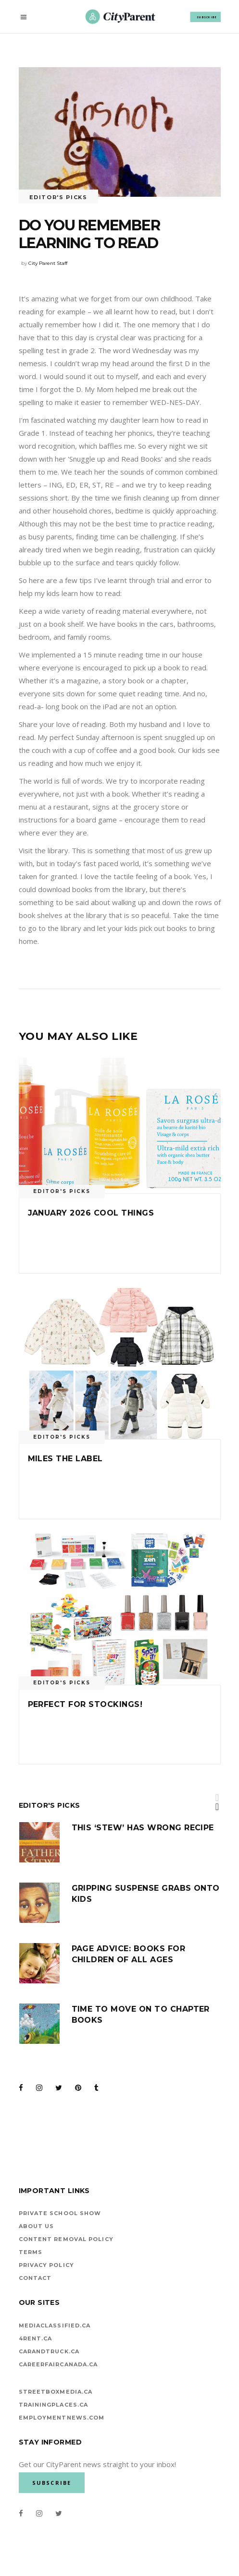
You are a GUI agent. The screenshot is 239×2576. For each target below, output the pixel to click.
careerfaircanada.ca (58, 2364)
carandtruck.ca (49, 2351)
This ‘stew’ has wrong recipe (143, 1827)
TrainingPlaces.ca (53, 2404)
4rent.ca (35, 2338)
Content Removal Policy (66, 2239)
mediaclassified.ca (55, 2325)
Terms (31, 2252)
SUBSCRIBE (206, 17)
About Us (36, 2226)
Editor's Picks (58, 197)
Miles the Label (65, 1458)
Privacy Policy (46, 2265)
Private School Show (60, 2213)
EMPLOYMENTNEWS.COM (62, 2417)
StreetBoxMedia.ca (56, 2391)
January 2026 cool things (91, 1212)
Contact (35, 2278)
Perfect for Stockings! (85, 1704)
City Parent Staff (47, 263)
